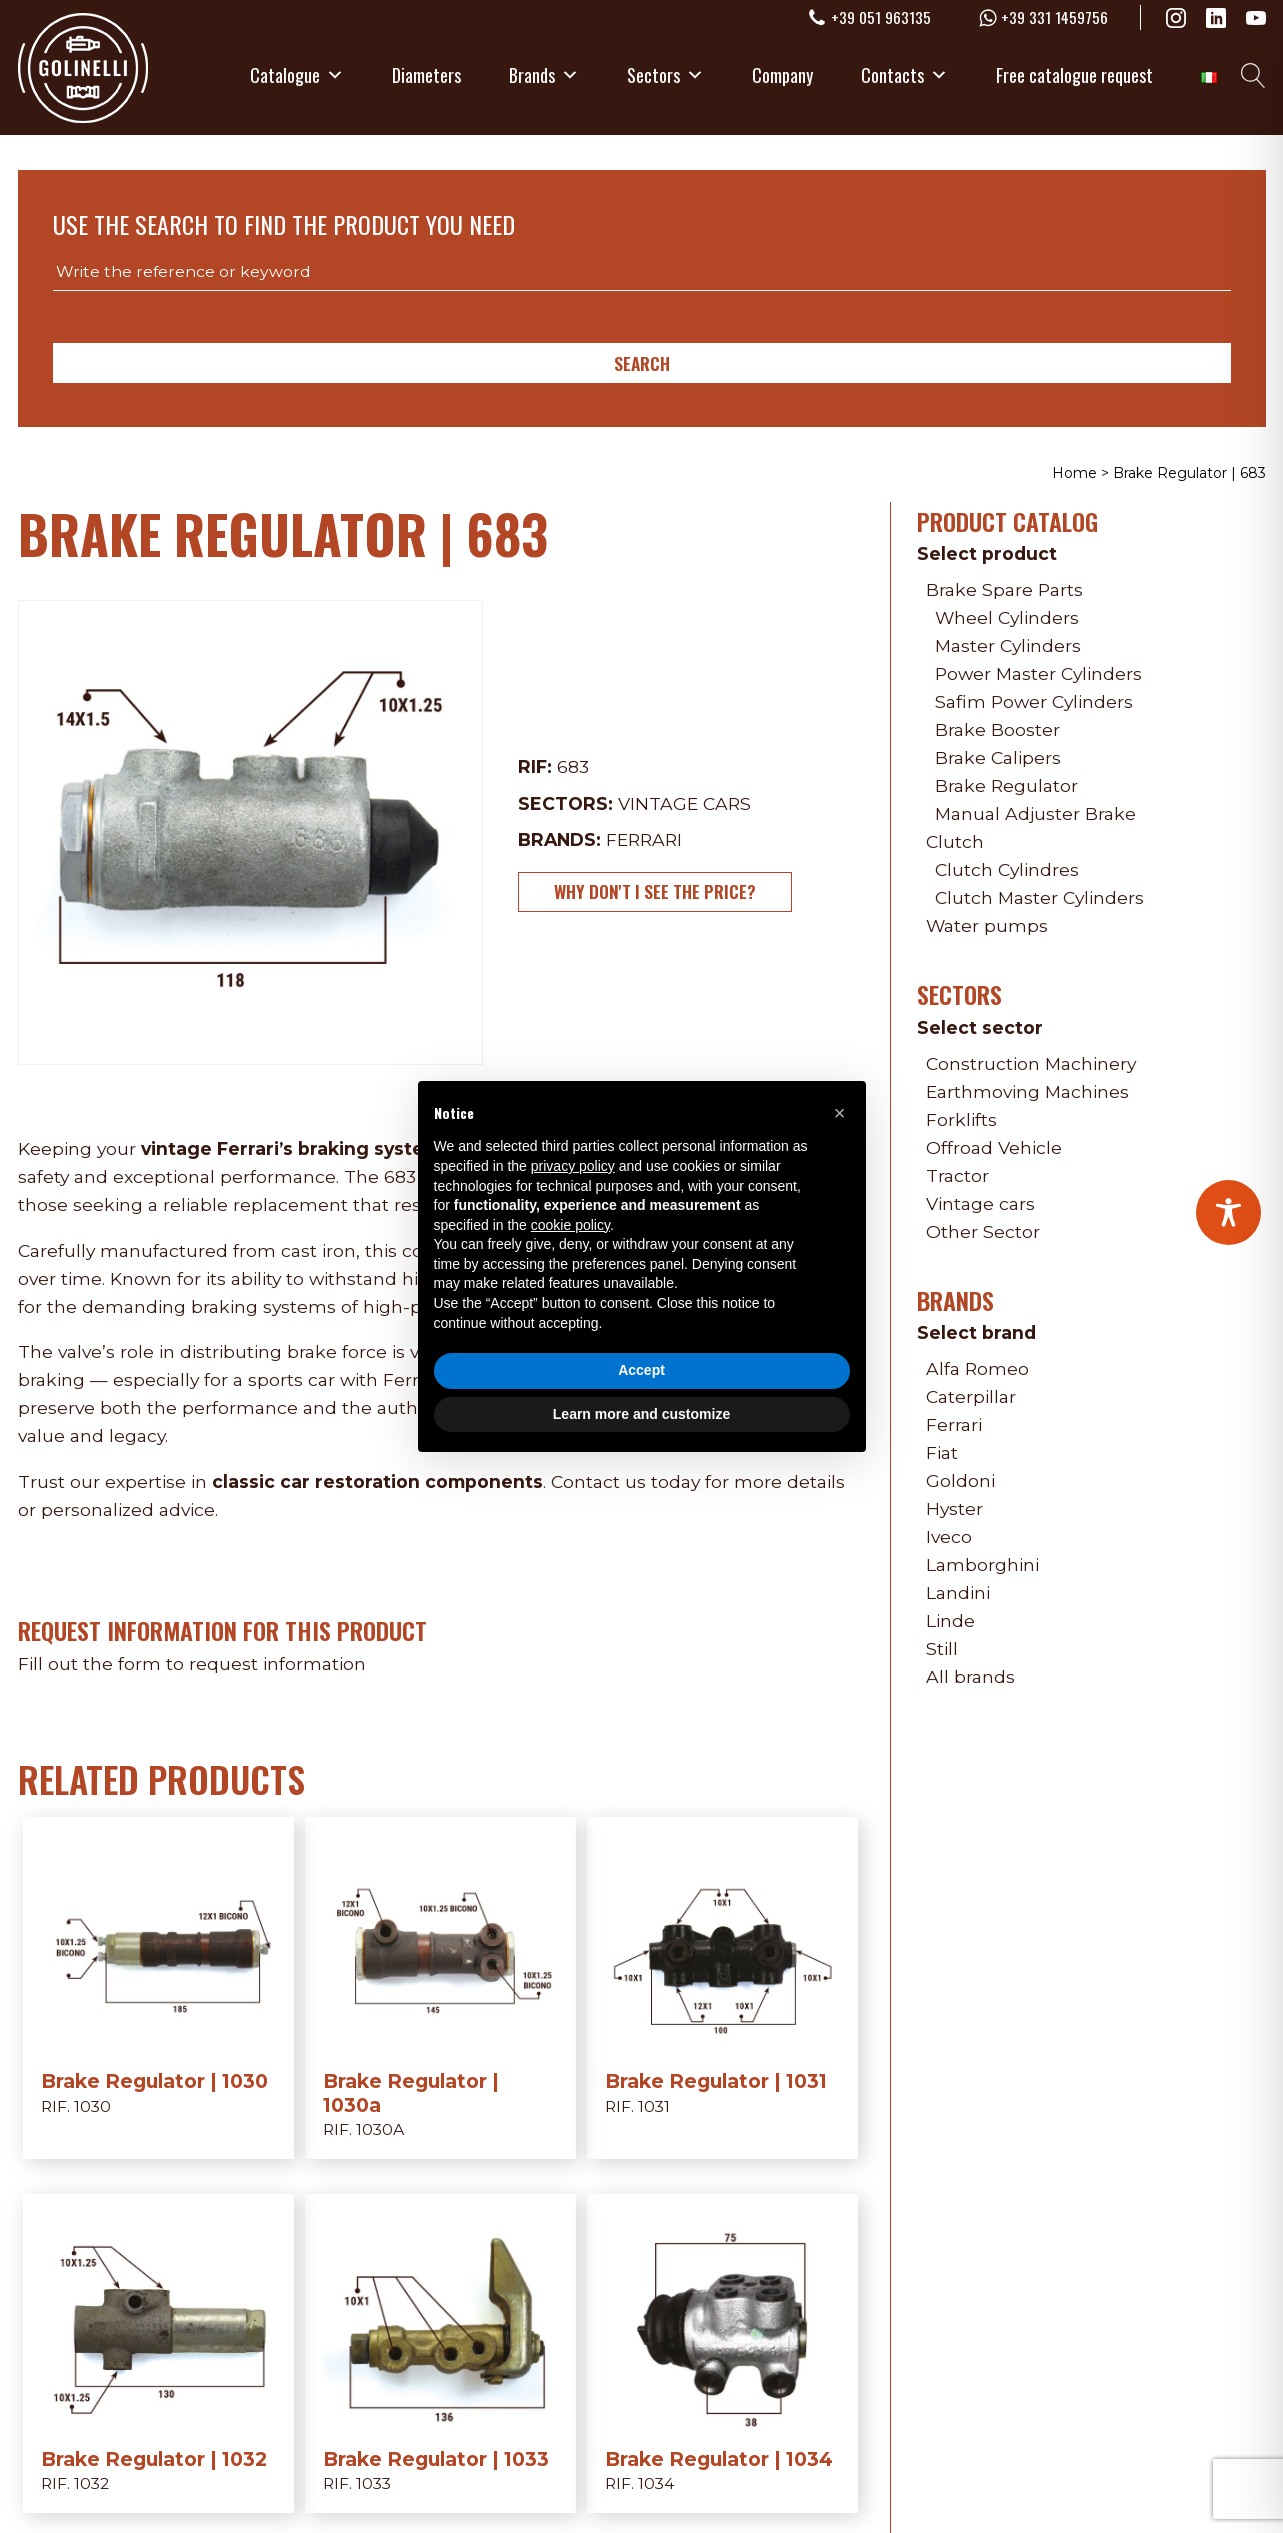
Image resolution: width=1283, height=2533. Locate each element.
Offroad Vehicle (994, 1147)
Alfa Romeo (977, 1368)
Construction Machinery (1031, 1063)
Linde (950, 1620)
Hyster (954, 1508)
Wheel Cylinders (1007, 617)
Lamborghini (982, 1564)
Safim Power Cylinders (1034, 701)
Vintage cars (684, 803)
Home (1074, 473)
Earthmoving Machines (1027, 1091)
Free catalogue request (1074, 75)
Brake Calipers (998, 757)
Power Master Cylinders (1038, 673)
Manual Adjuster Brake (1035, 813)
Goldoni (960, 1480)
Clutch (955, 841)
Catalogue (297, 75)
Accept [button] (641, 1370)
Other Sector (983, 1231)
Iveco (949, 1536)
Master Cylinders (1008, 645)
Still (942, 1648)
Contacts (904, 75)
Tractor (957, 1175)
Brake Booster (997, 729)
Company (782, 75)
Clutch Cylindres (1007, 869)
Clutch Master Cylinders (1039, 897)
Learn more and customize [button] (641, 1414)
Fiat (942, 1452)
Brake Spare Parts (1004, 589)
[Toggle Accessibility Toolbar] (1228, 1212)
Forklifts (961, 1119)
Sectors (665, 75)
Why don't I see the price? (655, 891)
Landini (958, 1592)
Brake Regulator (1006, 785)
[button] (840, 1113)
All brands (970, 1676)
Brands (544, 75)
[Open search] (1253, 75)
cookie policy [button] (570, 1225)
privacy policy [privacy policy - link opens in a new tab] (573, 1166)
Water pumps (987, 925)
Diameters (426, 75)
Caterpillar (971, 1396)
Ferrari (644, 839)
